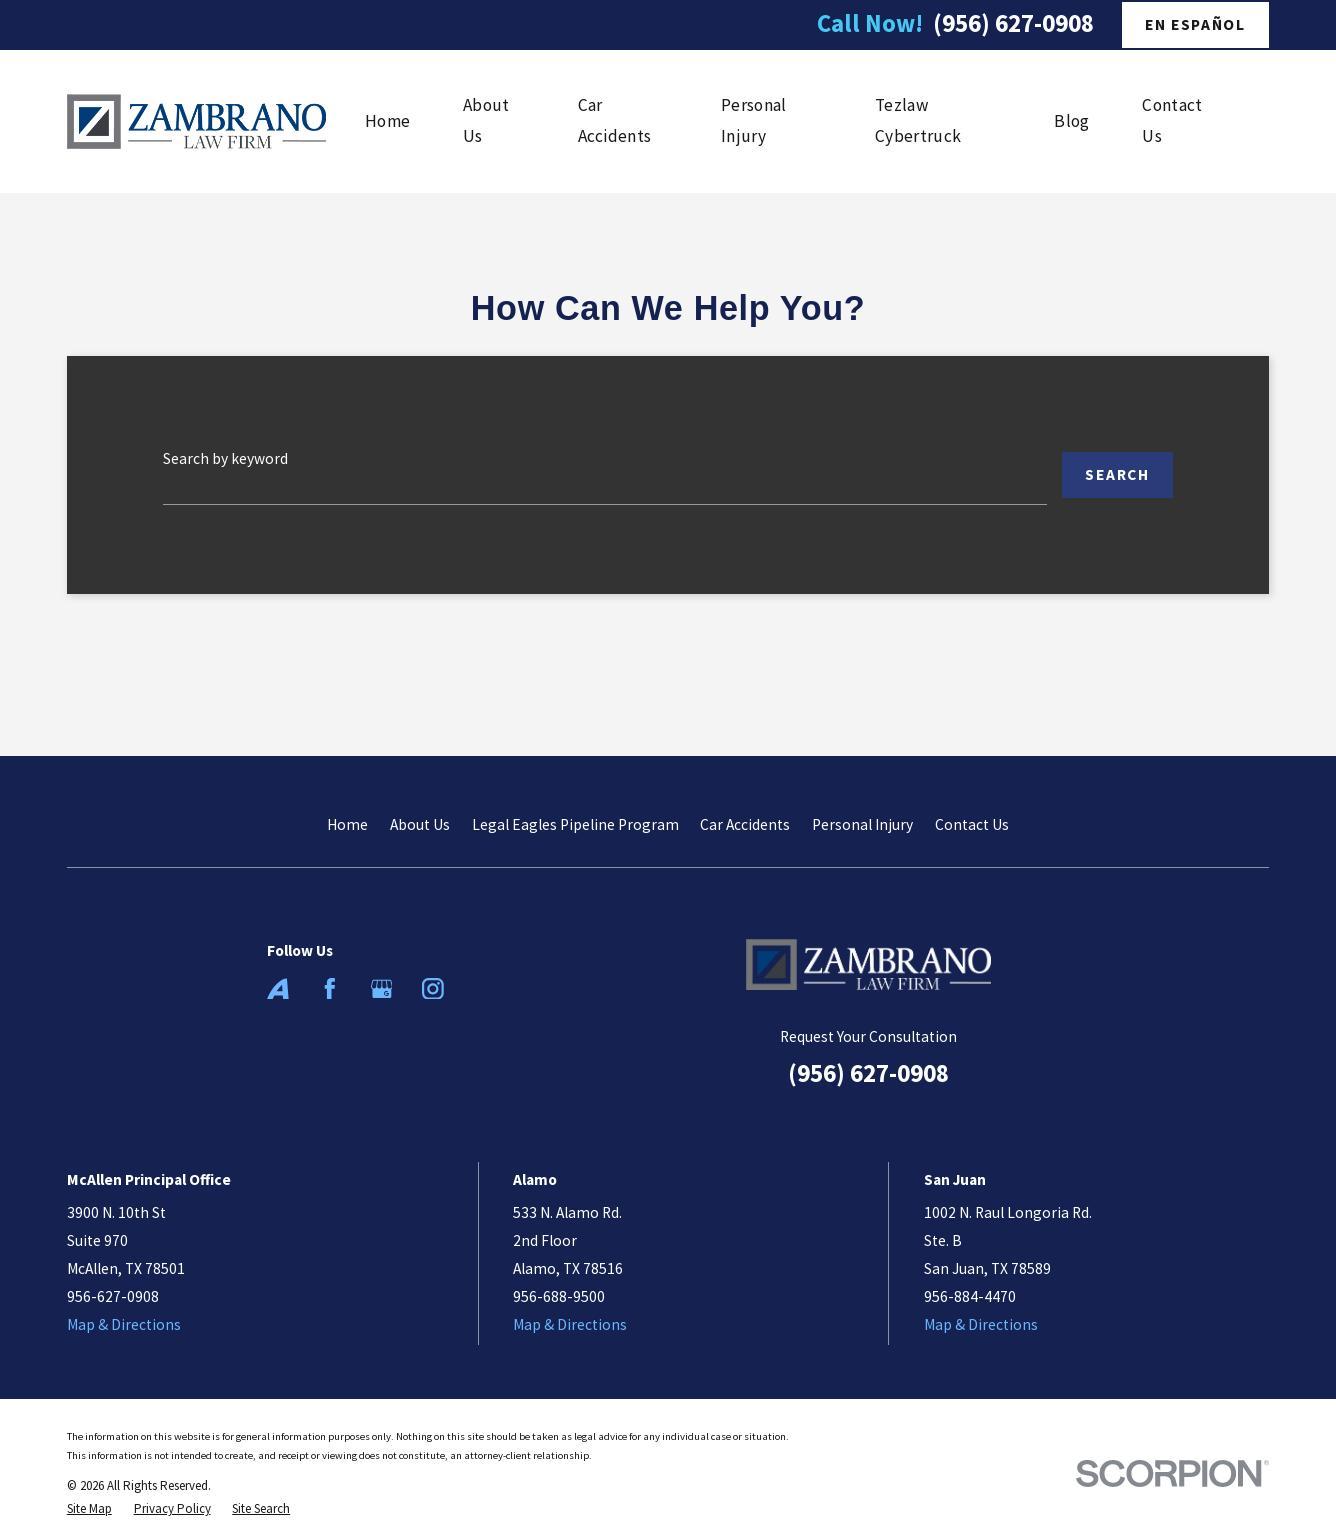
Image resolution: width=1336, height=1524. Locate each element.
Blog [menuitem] (1071, 121)
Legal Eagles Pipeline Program (575, 824)
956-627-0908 (113, 1296)
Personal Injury (862, 824)
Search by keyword (225, 458)
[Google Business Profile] (382, 989)
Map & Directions (124, 1324)
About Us (420, 824)
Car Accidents (745, 824)
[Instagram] (433, 989)
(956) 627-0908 (1013, 23)
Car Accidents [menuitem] (615, 120)
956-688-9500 (559, 1296)
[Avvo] (278, 989)
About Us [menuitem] (486, 120)
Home (347, 824)
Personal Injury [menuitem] (753, 120)
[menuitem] (89, 1508)
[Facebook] (330, 989)
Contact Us (972, 824)
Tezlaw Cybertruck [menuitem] (918, 120)
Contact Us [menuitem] (1172, 120)
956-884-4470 (970, 1296)
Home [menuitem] (387, 121)
